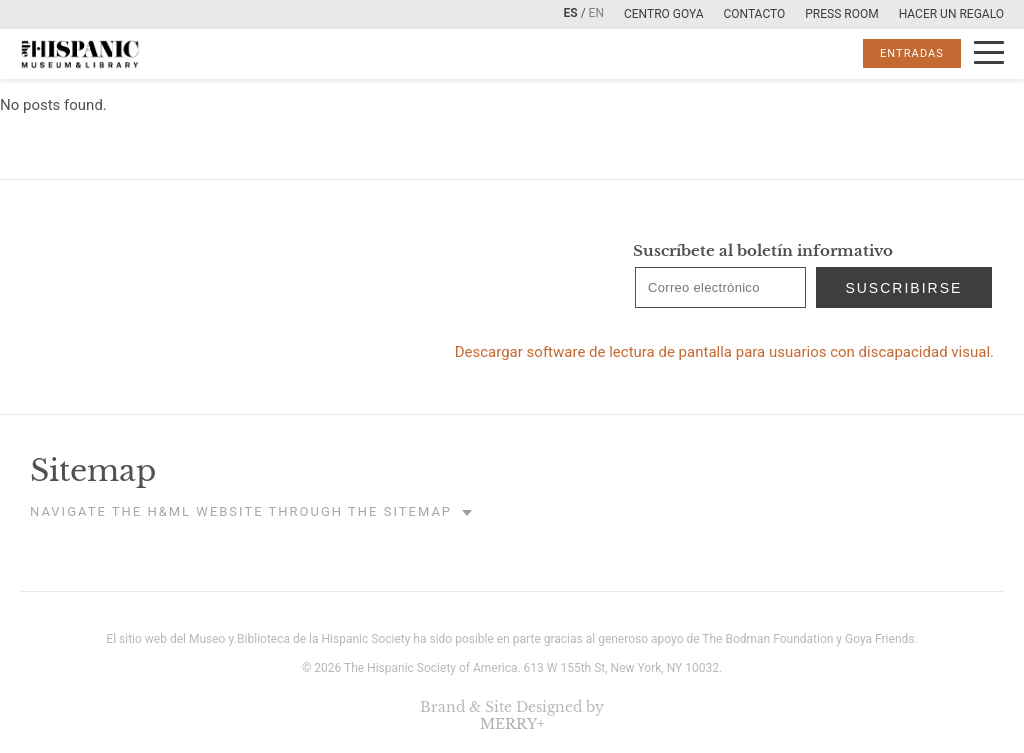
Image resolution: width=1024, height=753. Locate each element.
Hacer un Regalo (951, 14)
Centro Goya (663, 14)
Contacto (754, 14)
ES (571, 13)
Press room (841, 14)
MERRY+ (512, 724)
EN (596, 13)
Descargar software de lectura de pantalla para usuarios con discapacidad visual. (724, 352)
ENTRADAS (912, 53)
